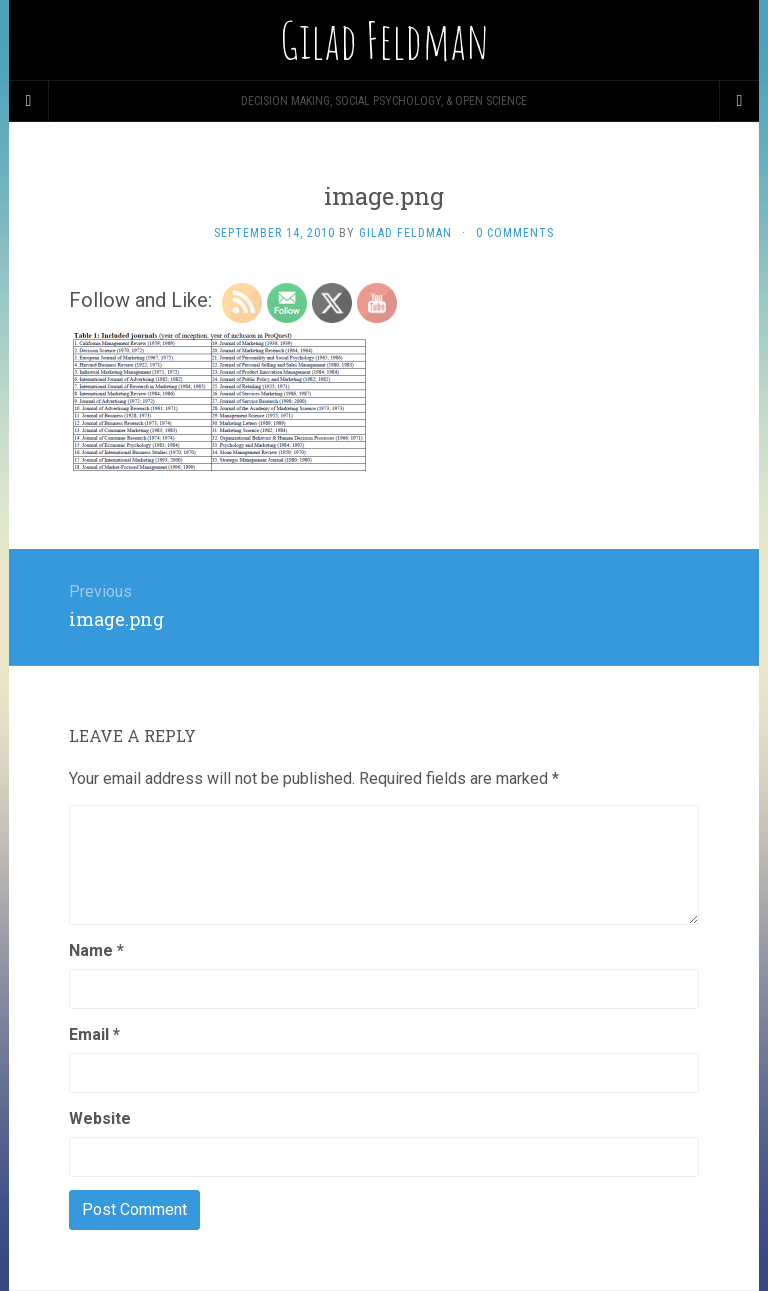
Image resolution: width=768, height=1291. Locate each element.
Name (96, 950)
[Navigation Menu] (739, 101)
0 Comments (515, 233)
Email (94, 1034)
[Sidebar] (29, 101)
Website (100, 1118)
